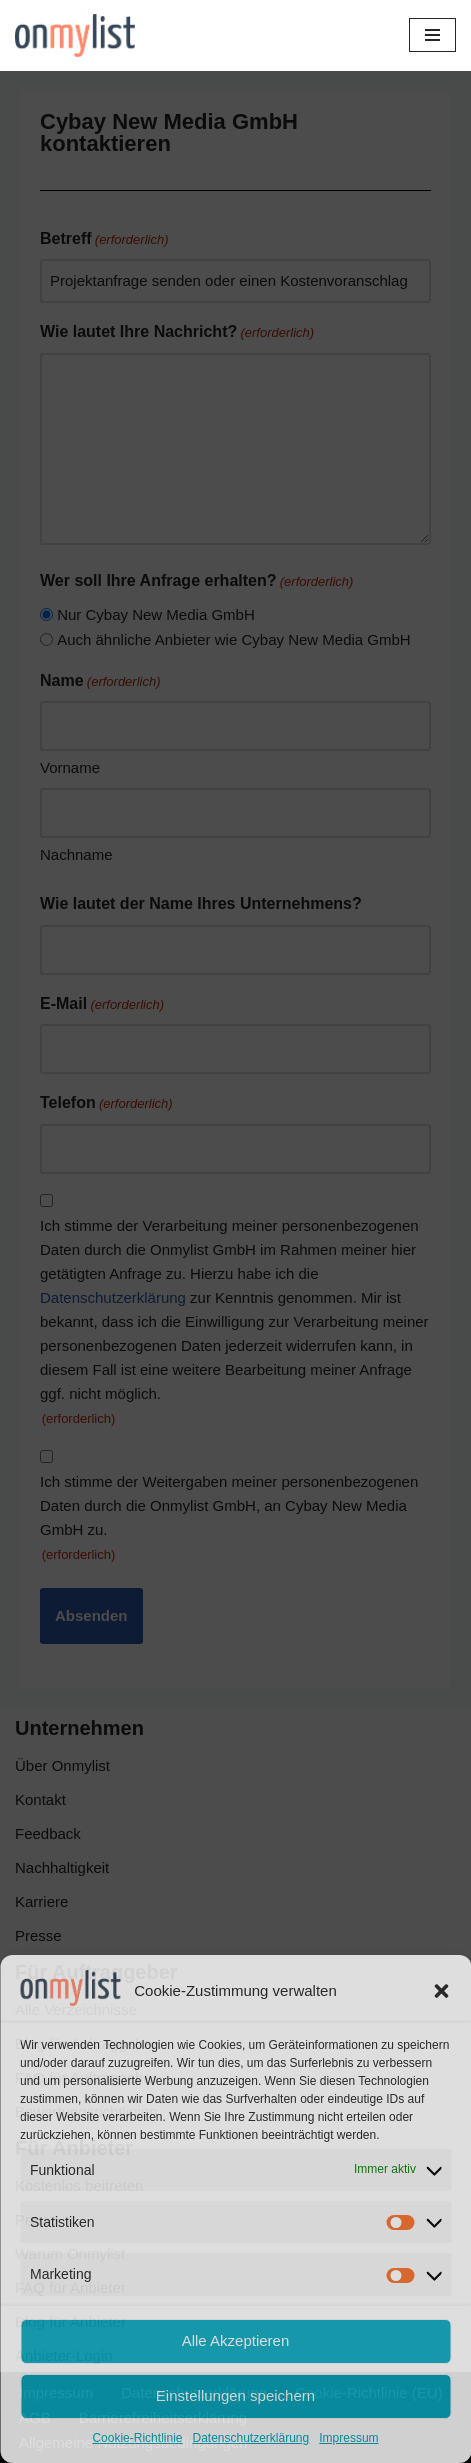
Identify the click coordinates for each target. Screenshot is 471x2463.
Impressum (348, 2438)
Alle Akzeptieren (236, 2340)
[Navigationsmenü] (432, 35)
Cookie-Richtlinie (137, 2438)
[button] (441, 1991)
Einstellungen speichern (235, 2395)
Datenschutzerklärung (250, 2438)
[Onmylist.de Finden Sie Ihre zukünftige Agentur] (75, 35)
